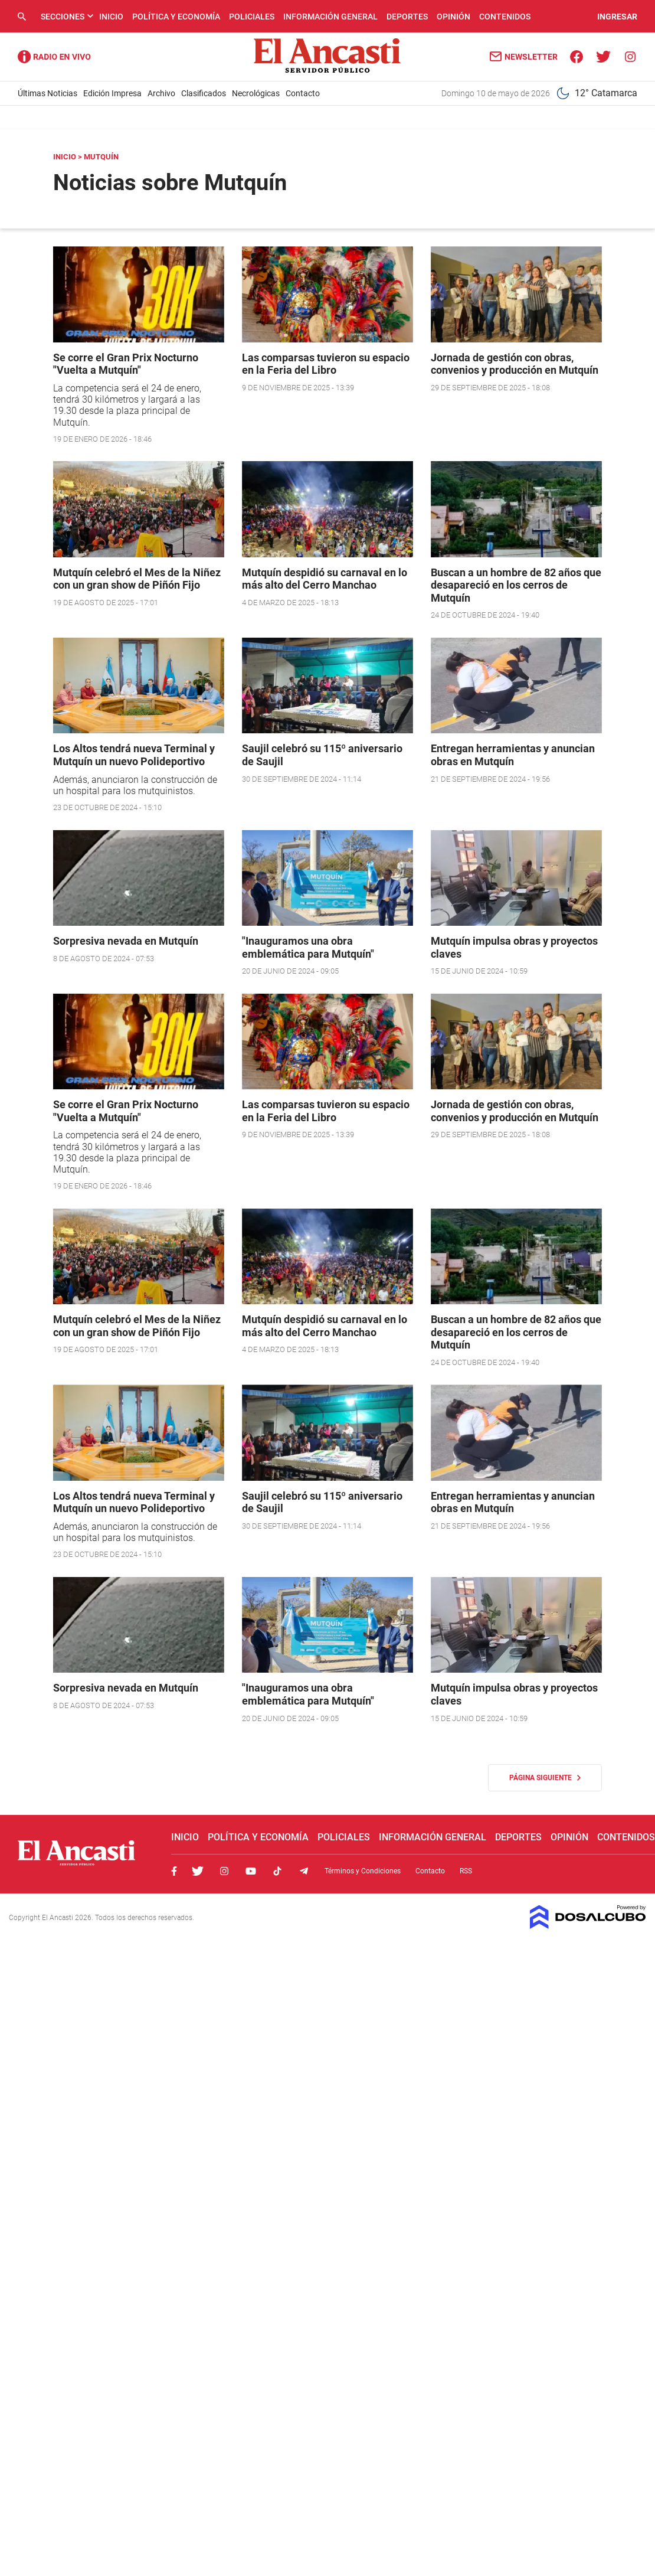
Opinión (453, 16)
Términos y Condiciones (363, 1871)
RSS (466, 1871)
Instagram (224, 1871)
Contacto (303, 93)
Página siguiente (545, 1778)
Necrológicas (256, 93)
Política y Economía (176, 16)
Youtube (251, 1871)
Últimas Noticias (47, 93)
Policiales (251, 16)
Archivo (161, 93)
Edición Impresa (112, 93)
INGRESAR (617, 16)
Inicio (111, 16)
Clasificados (203, 93)
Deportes (407, 16)
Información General (330, 16)
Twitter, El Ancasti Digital (198, 1871)
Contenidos (504, 16)
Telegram (304, 1871)
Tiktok (277, 1871)
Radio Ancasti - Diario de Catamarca (54, 56)
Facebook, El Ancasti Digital (174, 1871)
